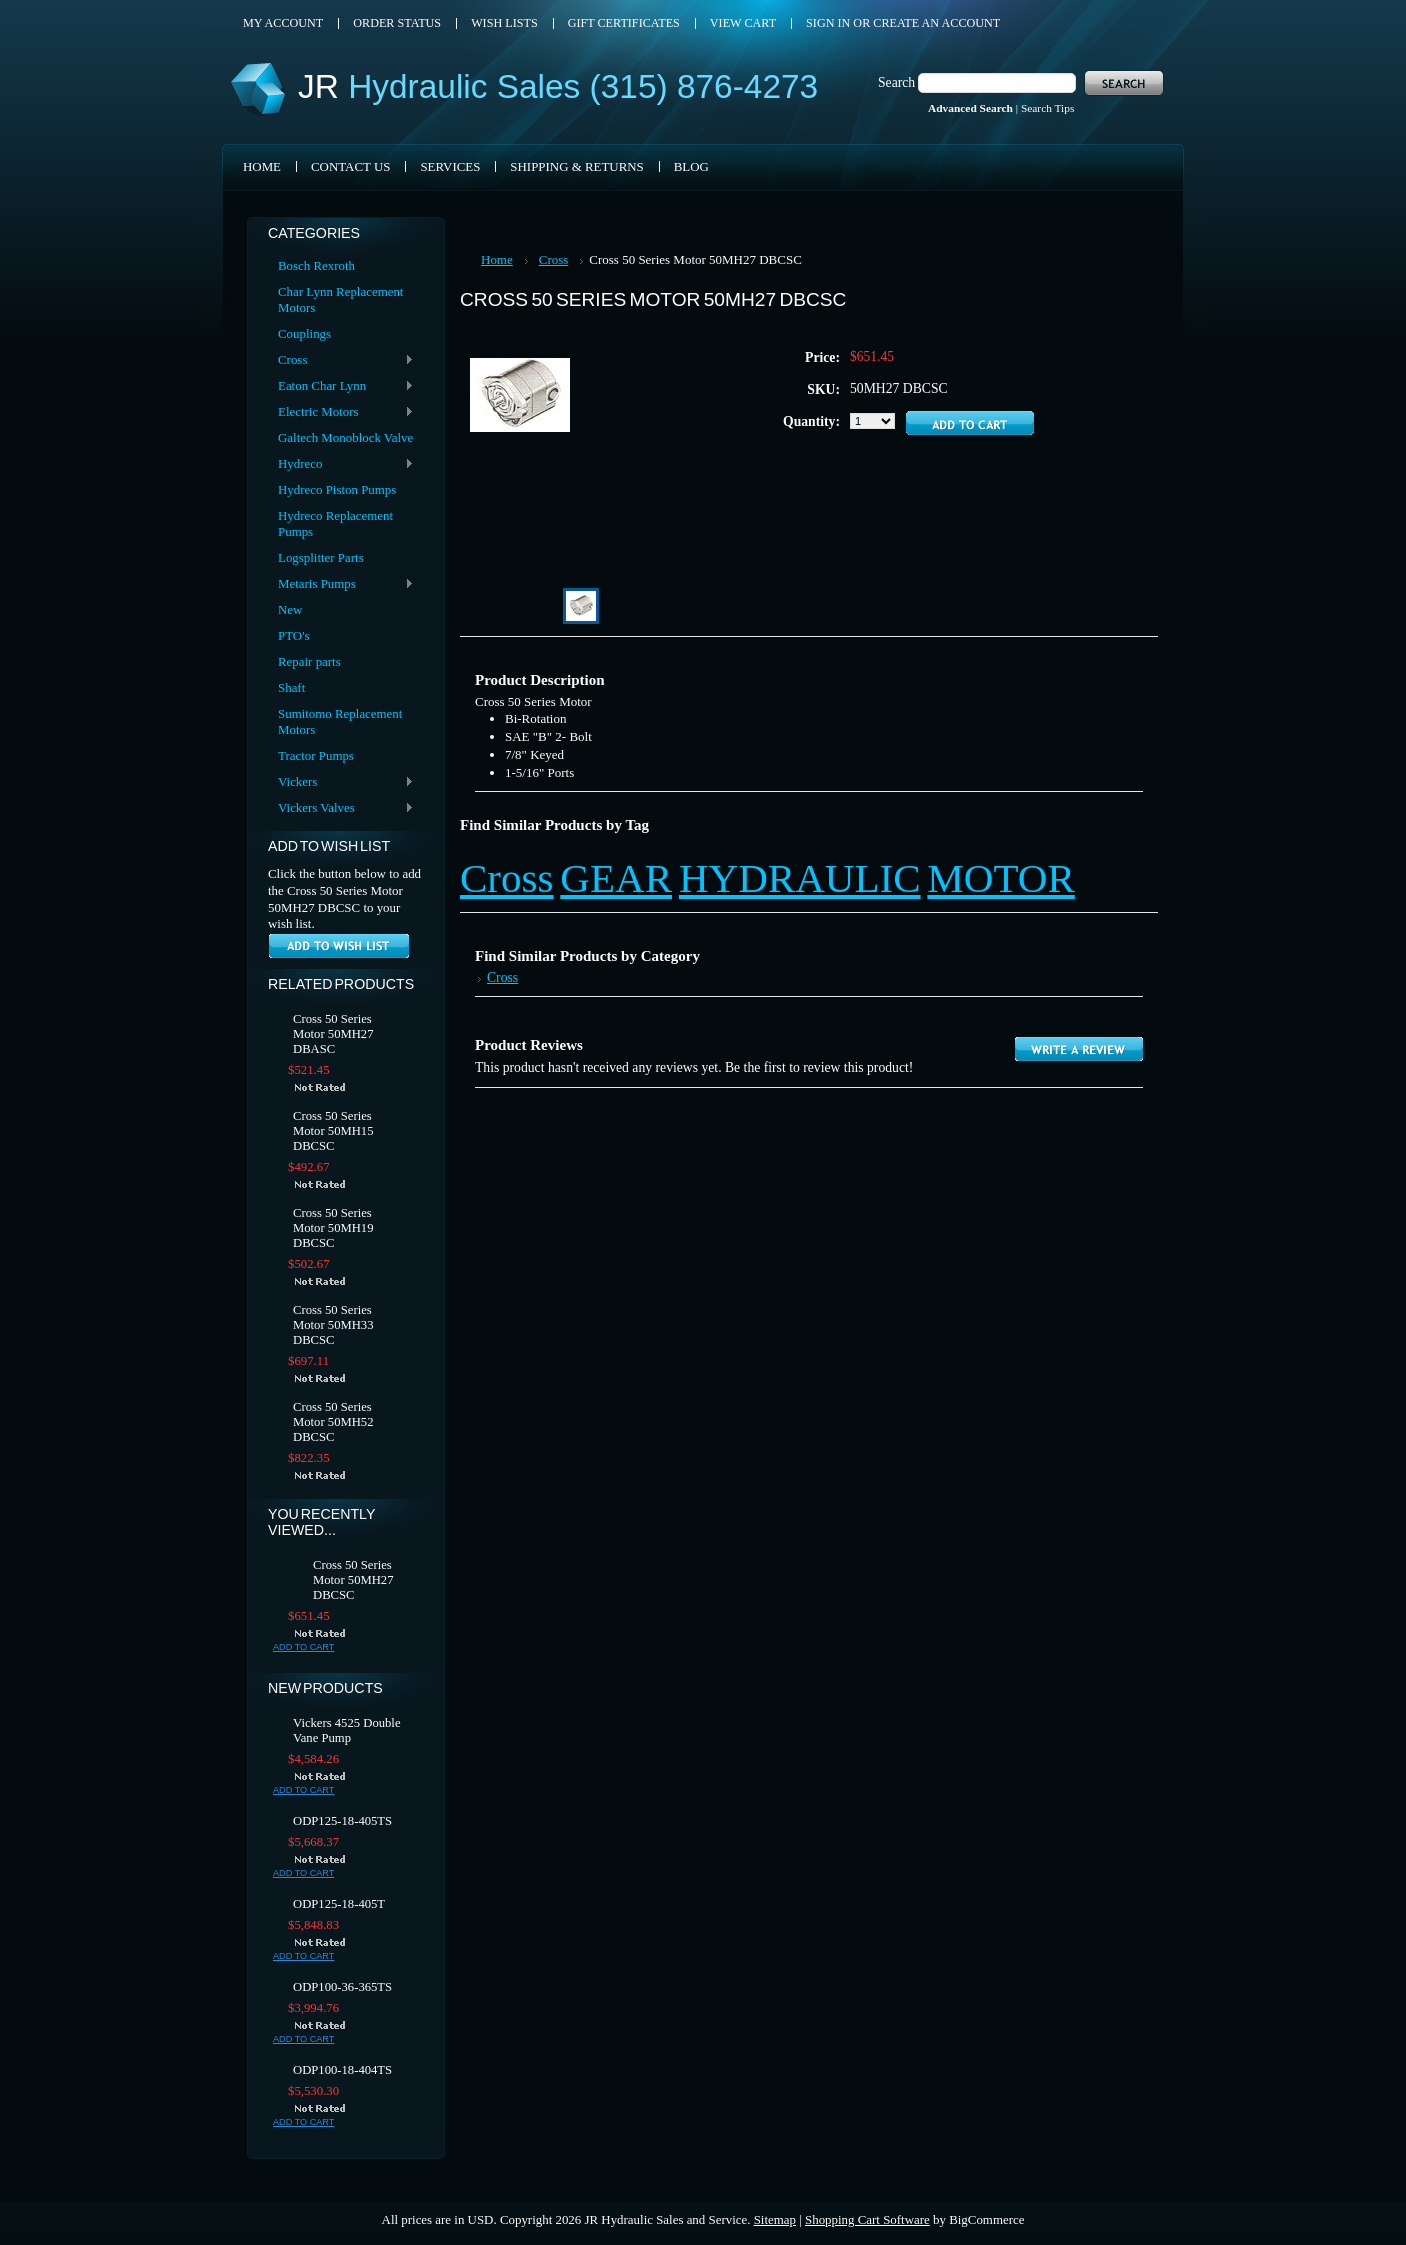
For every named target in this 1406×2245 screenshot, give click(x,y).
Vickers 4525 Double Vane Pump (347, 1730)
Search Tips (1047, 108)
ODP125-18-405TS (342, 1821)
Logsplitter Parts (321, 557)
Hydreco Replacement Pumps (335, 523)
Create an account (936, 23)
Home (497, 259)
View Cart (743, 23)
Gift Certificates (624, 23)
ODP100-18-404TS (342, 2070)
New (290, 609)
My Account (283, 23)
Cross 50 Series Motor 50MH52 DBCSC (333, 1422)
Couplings (304, 333)
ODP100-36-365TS (342, 1987)
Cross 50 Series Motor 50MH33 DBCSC (333, 1325)
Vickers (341, 782)
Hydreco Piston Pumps (337, 489)
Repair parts (309, 661)
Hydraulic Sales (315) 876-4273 (558, 86)
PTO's (294, 635)
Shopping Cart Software (867, 2219)
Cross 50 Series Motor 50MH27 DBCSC (353, 1580)
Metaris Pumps (341, 584)
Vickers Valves (341, 808)
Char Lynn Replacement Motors (340, 299)
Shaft (291, 687)
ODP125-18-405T (339, 1904)
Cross (341, 360)
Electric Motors (341, 412)
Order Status (397, 23)
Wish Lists (504, 23)
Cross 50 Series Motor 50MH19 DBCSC (333, 1228)
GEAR (616, 878)
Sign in (828, 23)
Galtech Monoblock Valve (345, 437)
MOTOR (1000, 878)
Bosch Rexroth (316, 265)
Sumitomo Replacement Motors (340, 721)
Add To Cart (303, 1647)
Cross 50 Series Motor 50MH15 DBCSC (333, 1131)
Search (896, 82)
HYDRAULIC (800, 878)
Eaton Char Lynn (341, 386)
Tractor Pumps (316, 755)
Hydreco (341, 464)
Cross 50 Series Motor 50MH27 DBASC (333, 1034)
